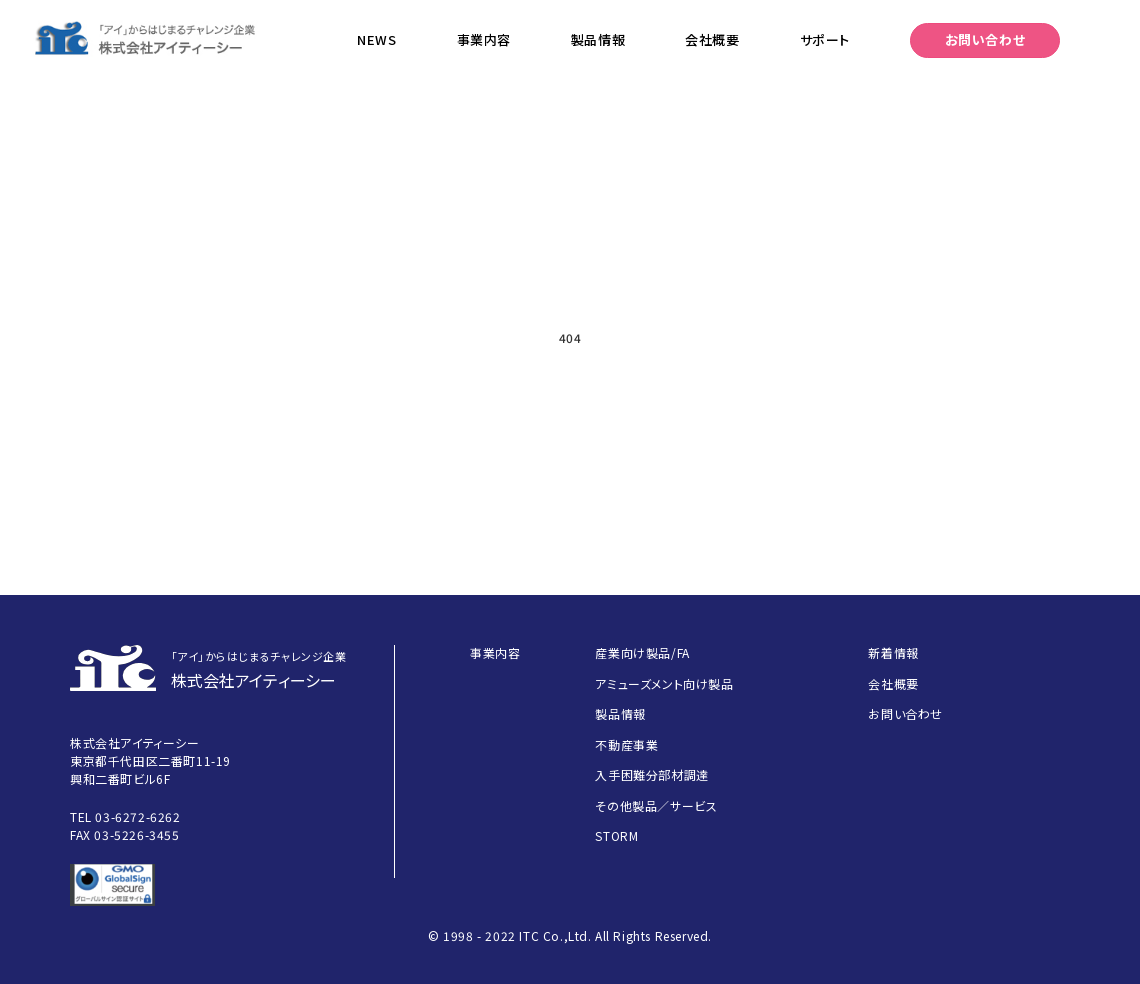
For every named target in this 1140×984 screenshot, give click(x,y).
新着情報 (893, 652)
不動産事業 (626, 744)
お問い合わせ (985, 39)
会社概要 (712, 39)
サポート (825, 39)
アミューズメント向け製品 (664, 683)
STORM (616, 835)
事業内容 (484, 39)
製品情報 (598, 39)
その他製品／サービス (656, 805)
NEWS (376, 39)
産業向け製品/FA (642, 652)
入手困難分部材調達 (651, 774)
